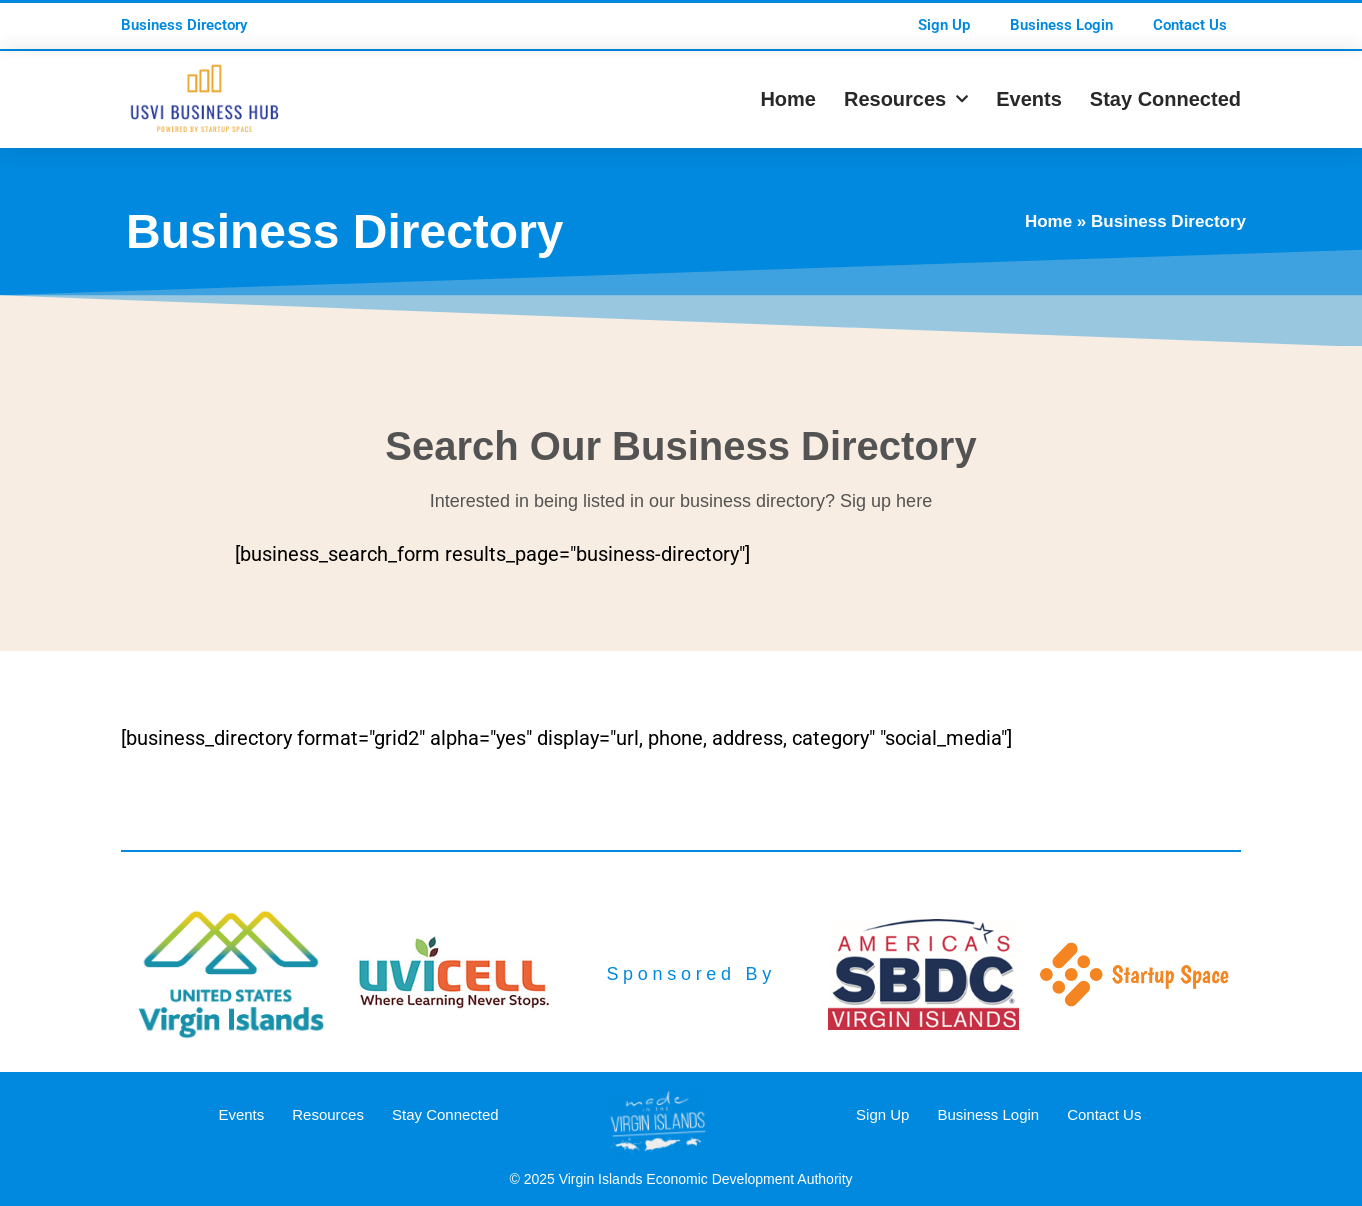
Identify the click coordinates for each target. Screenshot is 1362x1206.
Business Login (1061, 25)
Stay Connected (1165, 99)
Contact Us (1190, 25)
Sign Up (944, 25)
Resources (906, 99)
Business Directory (184, 25)
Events (1029, 99)
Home (788, 99)
